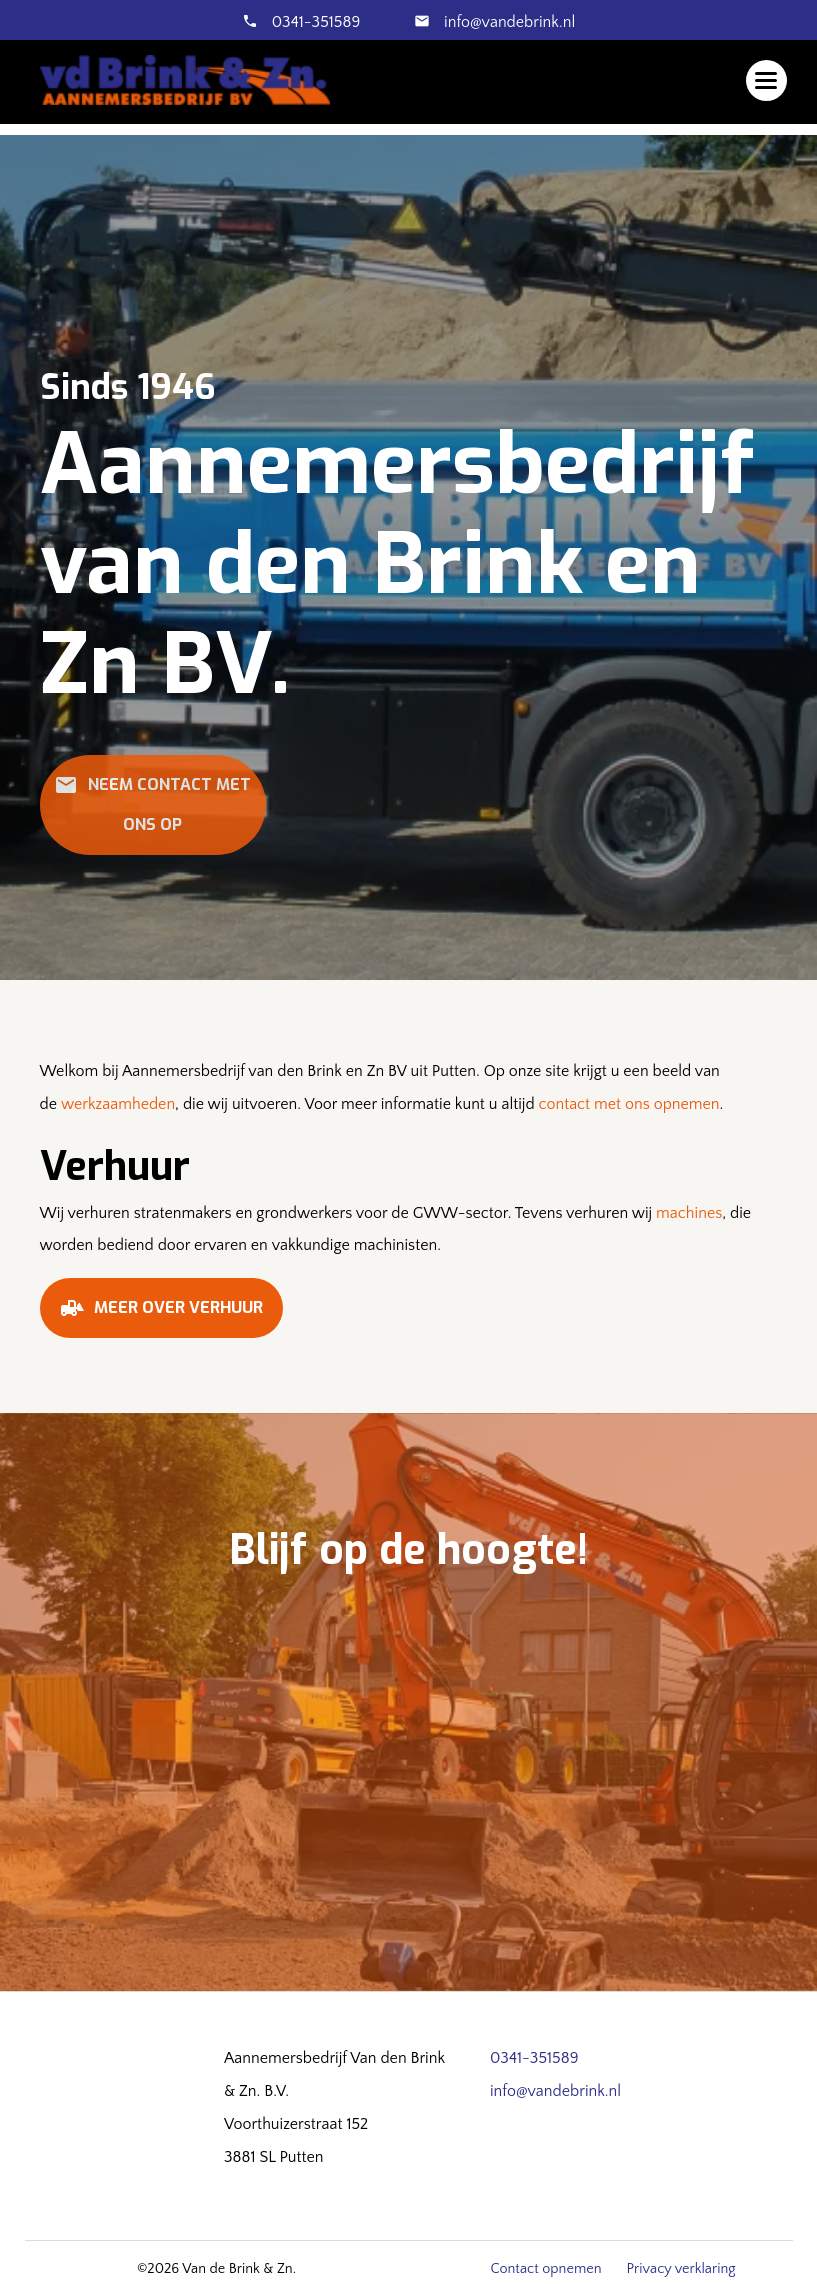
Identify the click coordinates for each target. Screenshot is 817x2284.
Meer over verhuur (161, 1315)
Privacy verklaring (681, 2269)
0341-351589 (316, 22)
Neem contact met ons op (152, 804)
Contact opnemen (545, 2269)
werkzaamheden (118, 1104)
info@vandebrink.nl (507, 22)
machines (689, 1213)
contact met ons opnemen (629, 1104)
